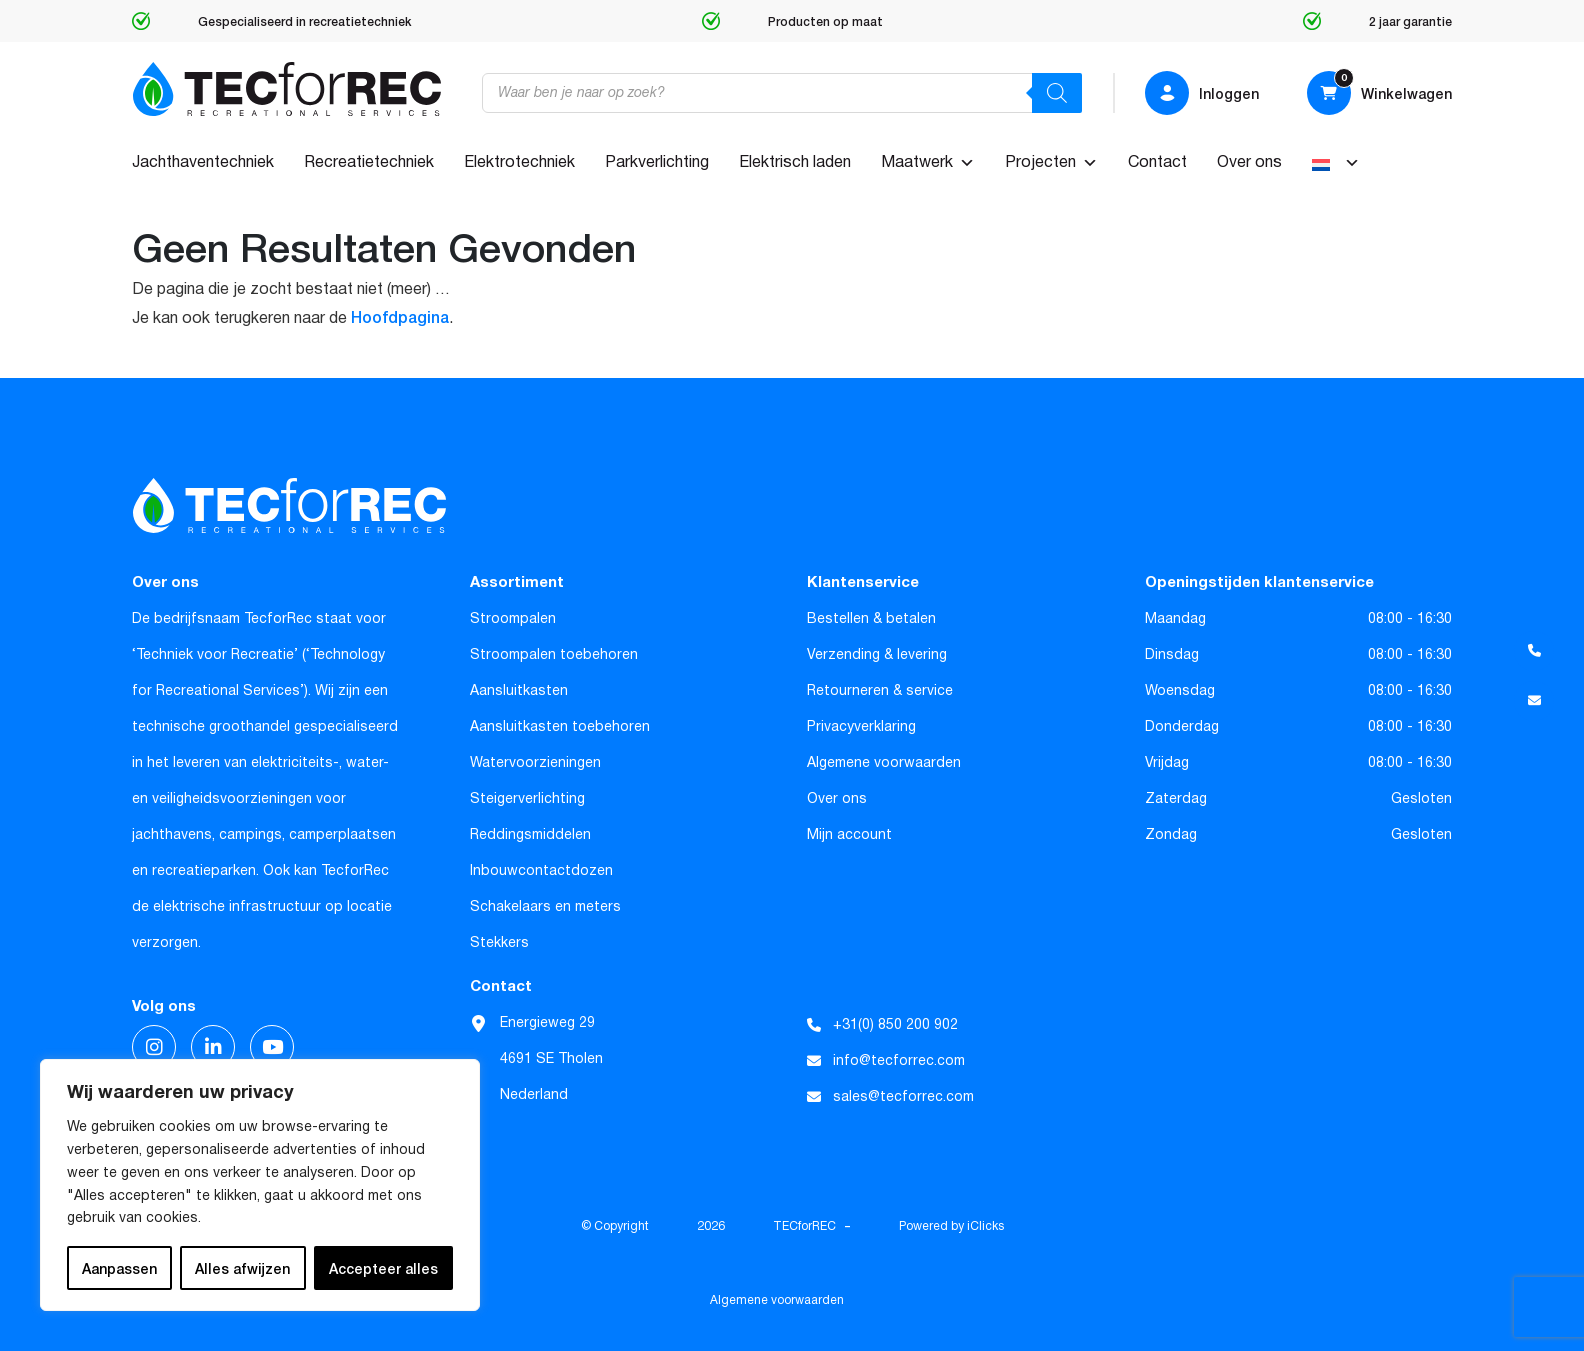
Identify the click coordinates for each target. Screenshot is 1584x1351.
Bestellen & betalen (871, 619)
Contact (1157, 163)
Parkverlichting (657, 163)
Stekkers (499, 943)
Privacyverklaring (861, 727)
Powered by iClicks (951, 1227)
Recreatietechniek (369, 163)
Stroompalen (513, 619)
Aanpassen (119, 1268)
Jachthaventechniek (203, 163)
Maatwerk (928, 163)
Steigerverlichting (527, 799)
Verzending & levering (877, 655)
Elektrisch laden (795, 163)
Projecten (1051, 163)
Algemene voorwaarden (884, 763)
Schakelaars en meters (545, 907)
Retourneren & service (880, 691)
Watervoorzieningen (535, 763)
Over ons (1249, 163)
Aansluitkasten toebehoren (560, 727)
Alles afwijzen (242, 1268)
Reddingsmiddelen (530, 835)
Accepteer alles (383, 1268)
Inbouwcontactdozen (541, 871)
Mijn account (849, 835)
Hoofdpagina (400, 316)
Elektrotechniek (519, 163)
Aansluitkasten (519, 691)
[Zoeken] (1057, 93)
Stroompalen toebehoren (554, 655)
